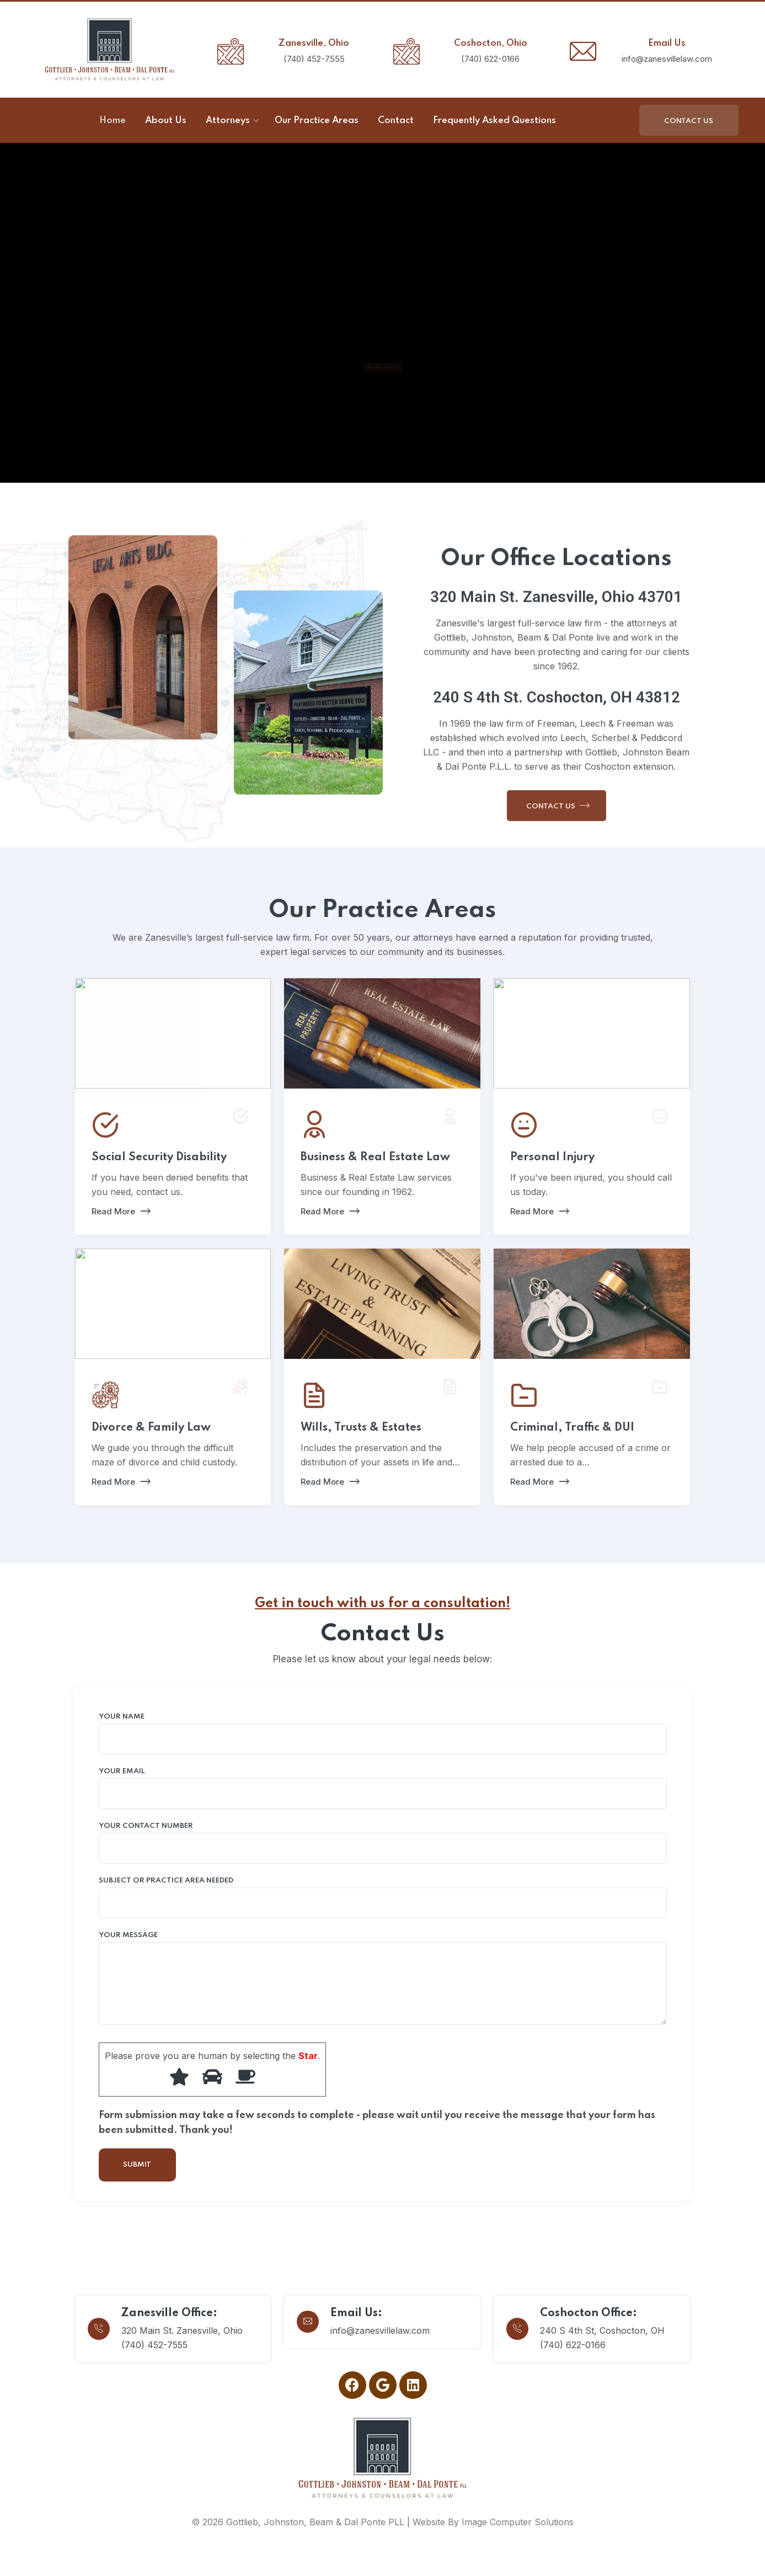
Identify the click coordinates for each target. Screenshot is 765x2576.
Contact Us (688, 121)
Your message (383, 1978)
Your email (383, 1788)
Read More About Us (382, 366)
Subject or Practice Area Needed (383, 1898)
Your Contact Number (383, 1843)
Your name (383, 1734)
